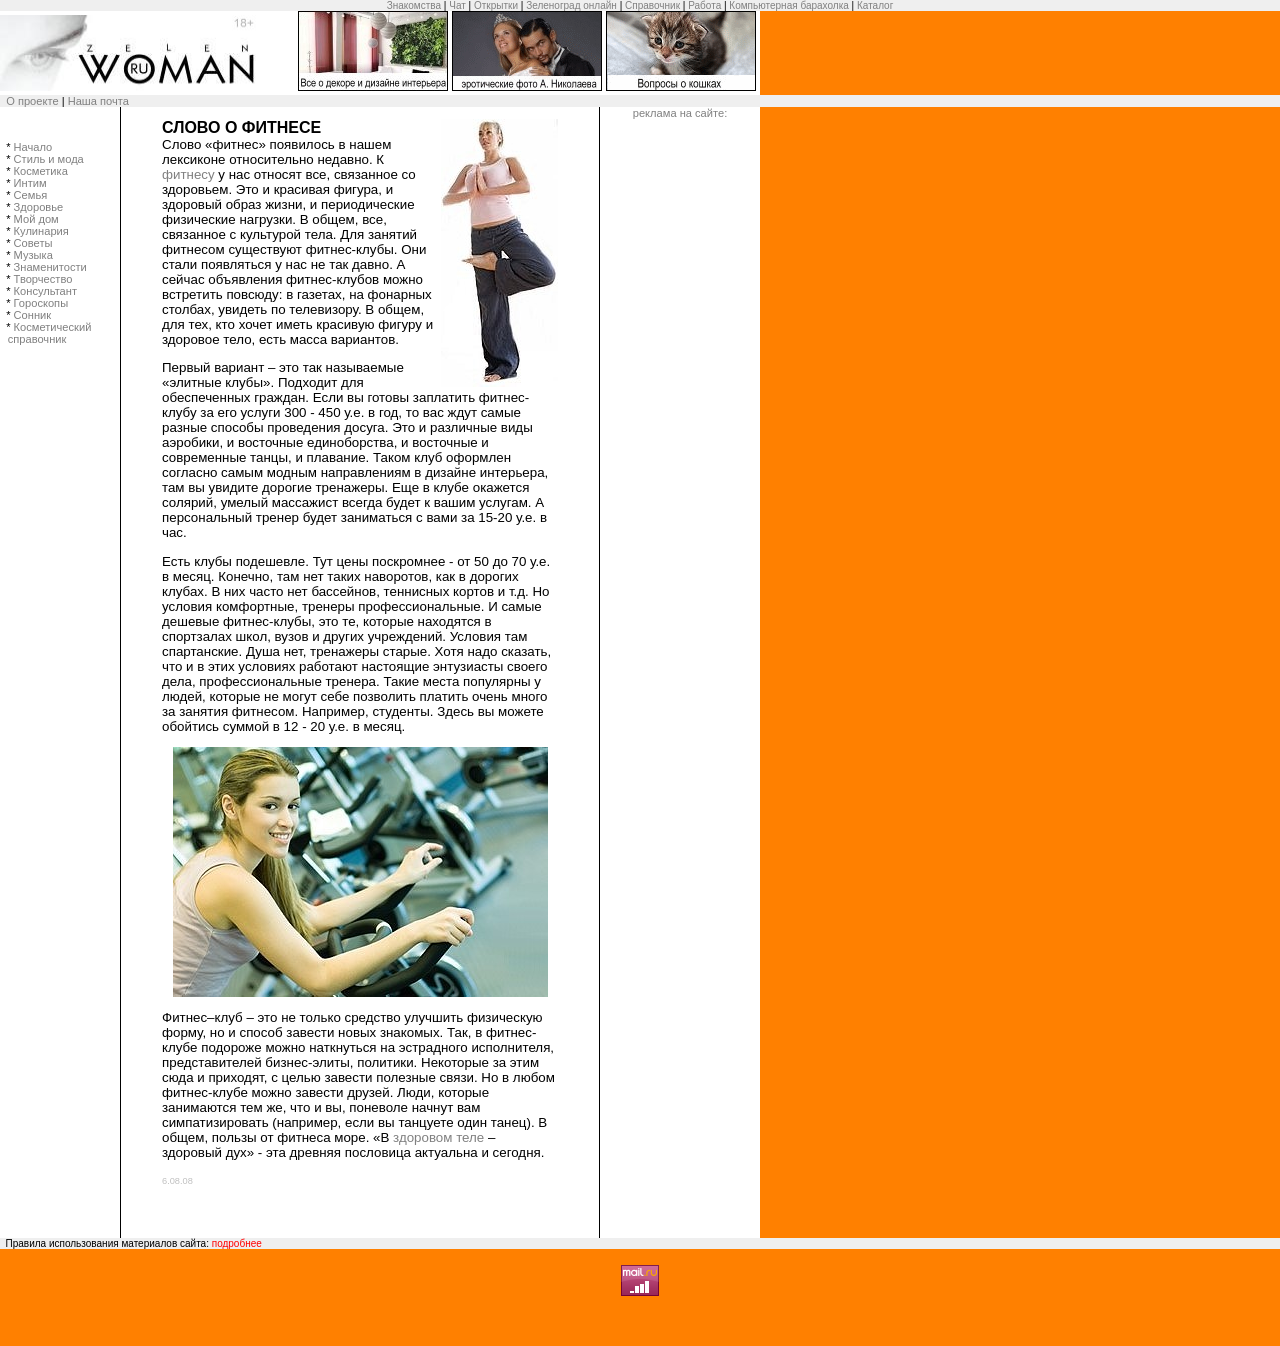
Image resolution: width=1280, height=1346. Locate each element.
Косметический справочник (57, 333)
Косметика (41, 171)
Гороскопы (41, 303)
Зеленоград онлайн (571, 5)
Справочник (652, 5)
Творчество (43, 279)
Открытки (496, 5)
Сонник (33, 315)
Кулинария (41, 231)
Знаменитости (50, 267)
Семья (31, 195)
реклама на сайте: (680, 113)
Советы (33, 243)
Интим (30, 183)
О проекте (32, 101)
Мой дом (36, 219)
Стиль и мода (49, 159)
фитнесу (188, 174)
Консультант (45, 291)
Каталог (875, 5)
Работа (704, 5)
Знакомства (414, 5)
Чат (457, 5)
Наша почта (98, 101)
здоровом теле (438, 1137)
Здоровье (39, 207)
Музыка (33, 255)
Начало (33, 147)
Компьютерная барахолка (788, 5)
